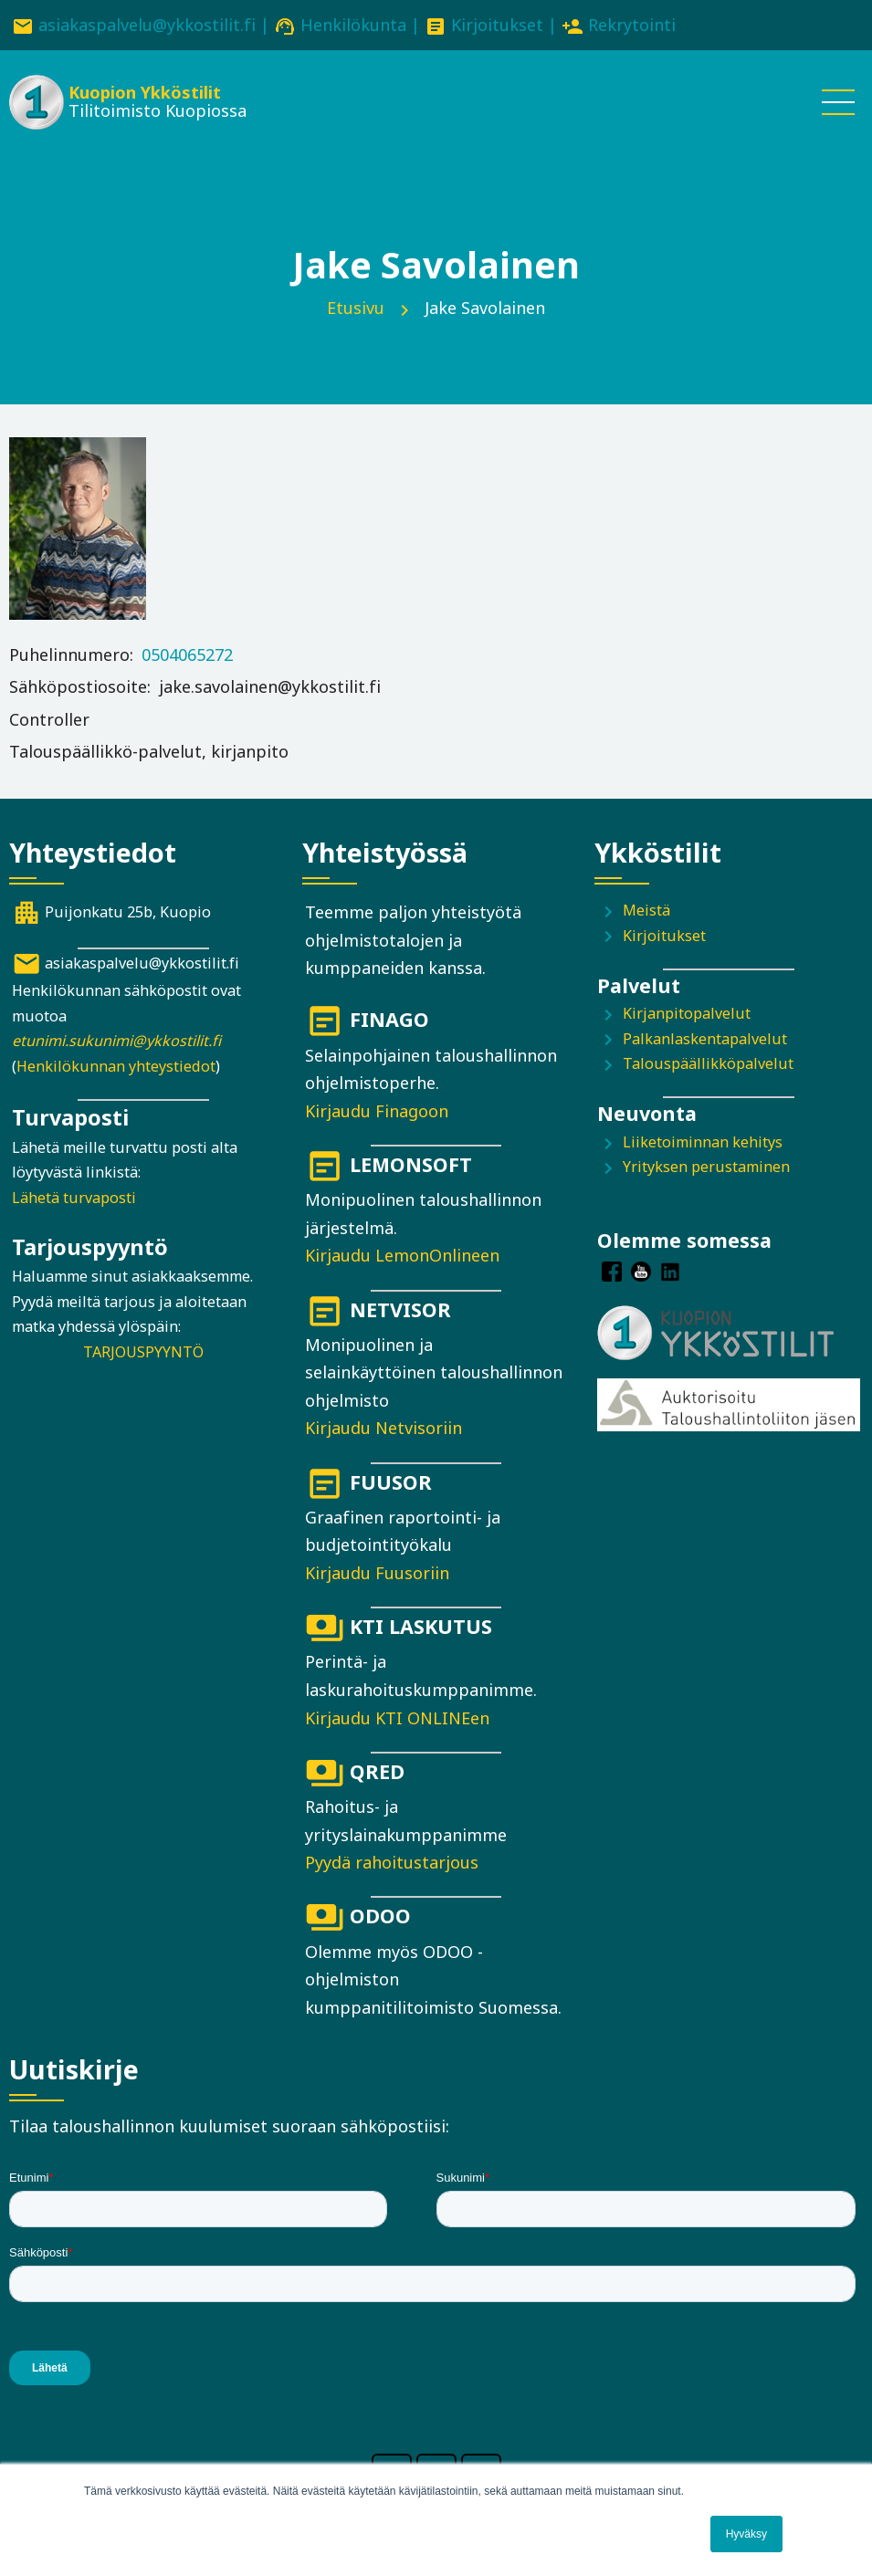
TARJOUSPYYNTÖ (143, 1352)
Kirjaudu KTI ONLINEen (397, 1718)
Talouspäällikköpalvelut (708, 1063)
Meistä (646, 910)
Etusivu (355, 308)
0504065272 (187, 654)
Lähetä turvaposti (74, 1198)
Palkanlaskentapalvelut (705, 1039)
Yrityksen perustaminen (706, 1167)
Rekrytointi (632, 25)
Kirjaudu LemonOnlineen (402, 1255)
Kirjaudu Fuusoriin (377, 1573)
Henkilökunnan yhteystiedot (115, 1066)
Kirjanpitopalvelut (687, 1013)
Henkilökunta (353, 25)
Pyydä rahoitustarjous (391, 1862)
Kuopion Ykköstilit (144, 92)
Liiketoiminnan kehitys (703, 1142)
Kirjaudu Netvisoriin (383, 1428)
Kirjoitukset (497, 25)
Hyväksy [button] (746, 2534)
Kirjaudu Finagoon (376, 1111)
